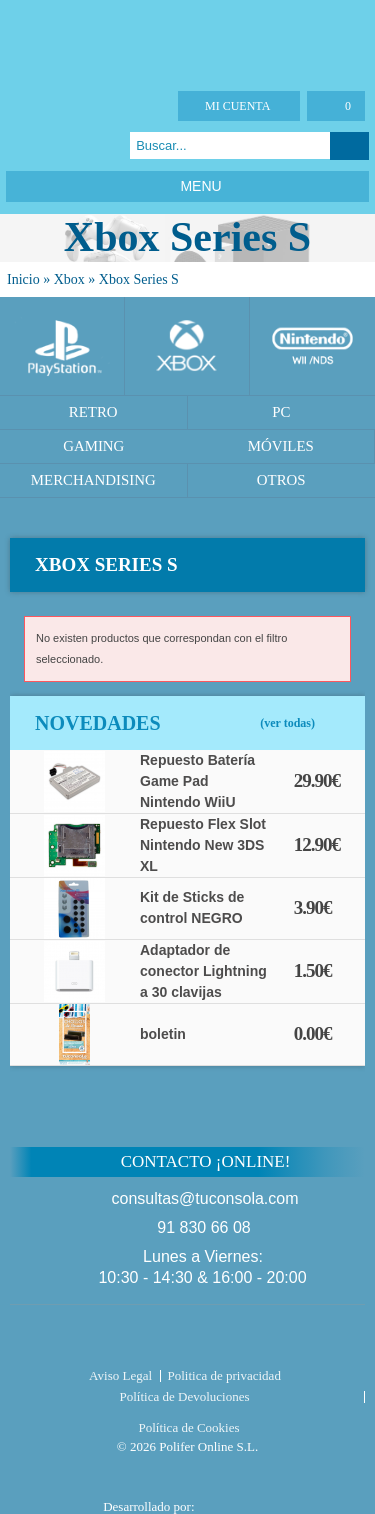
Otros (281, 480)
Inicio (23, 279)
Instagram (95, 145)
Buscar (349, 146)
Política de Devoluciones (185, 1396)
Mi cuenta (237, 106)
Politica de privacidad (224, 1375)
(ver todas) (287, 723)
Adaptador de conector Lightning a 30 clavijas (203, 971)
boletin (163, 1034)
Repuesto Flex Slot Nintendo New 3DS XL (203, 845)
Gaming (93, 446)
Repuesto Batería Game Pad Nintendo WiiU (197, 781)
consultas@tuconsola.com (205, 1198)
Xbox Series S (139, 279)
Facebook (20, 145)
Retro (93, 412)
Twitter (45, 145)
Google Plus (70, 145)
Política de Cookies (188, 1427)
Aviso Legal (120, 1375)
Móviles (281, 446)
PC (281, 412)
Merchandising (93, 480)
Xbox (69, 279)
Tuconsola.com (187, 1339)
